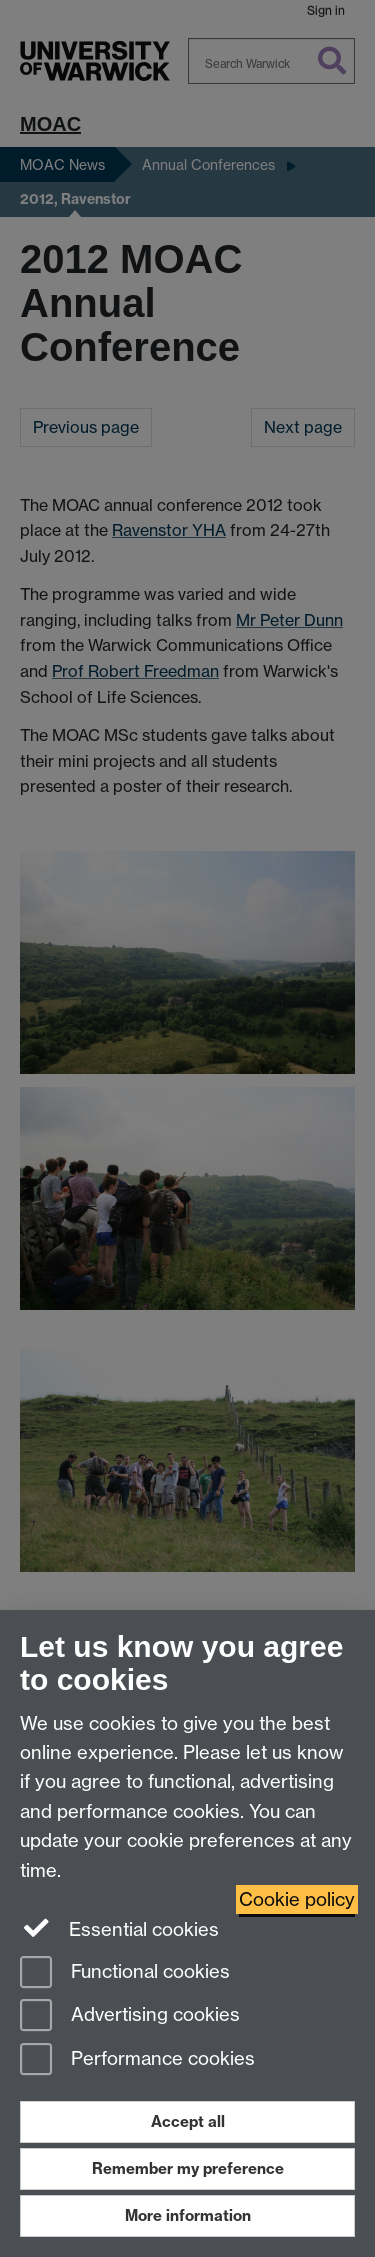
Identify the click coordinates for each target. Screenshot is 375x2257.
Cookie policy (297, 1899)
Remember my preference (188, 2168)
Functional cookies (125, 1973)
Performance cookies (137, 2060)
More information (188, 2215)
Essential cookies (119, 1928)
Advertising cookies (130, 2016)
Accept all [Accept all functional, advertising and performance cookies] (188, 2121)
